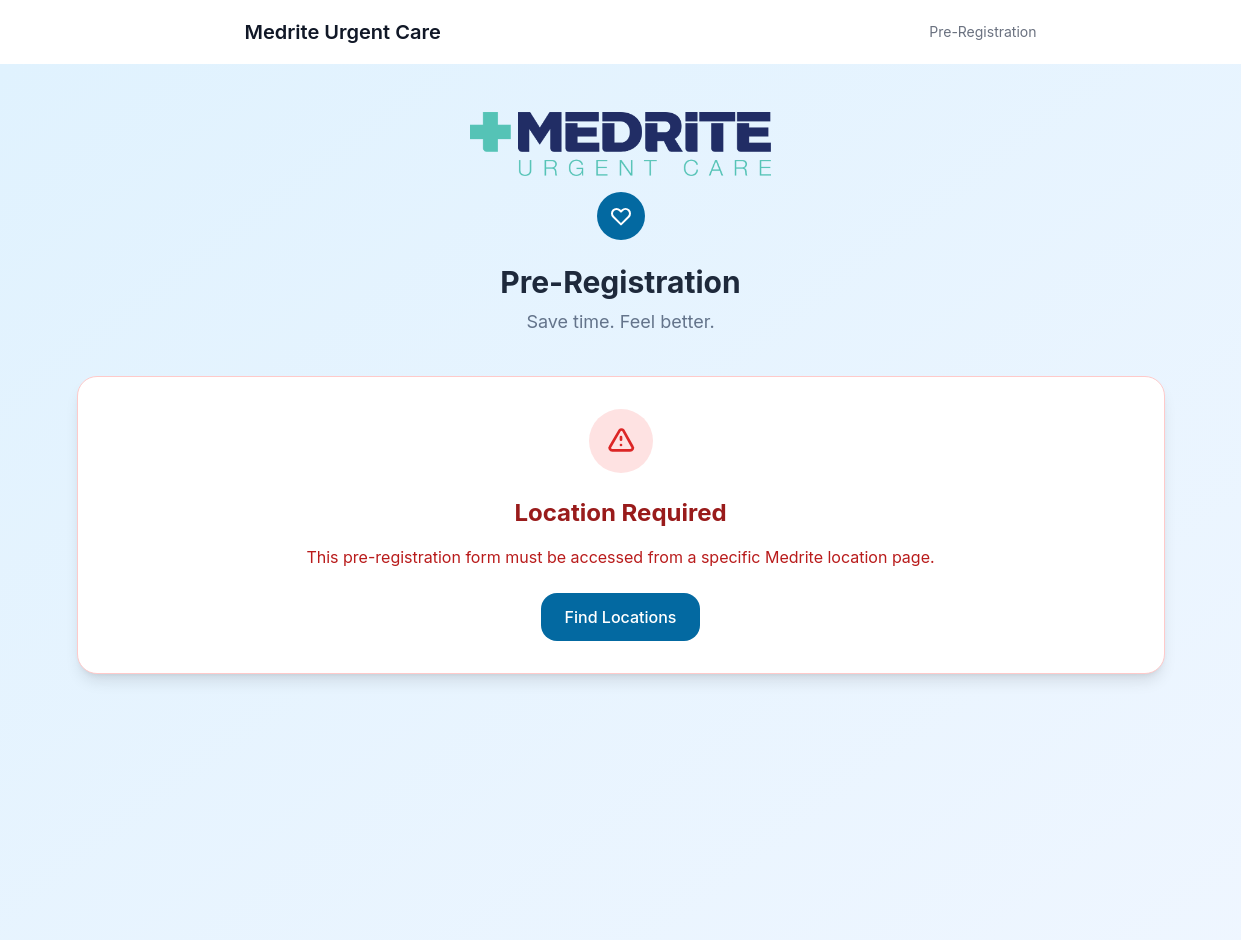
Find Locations (621, 617)
